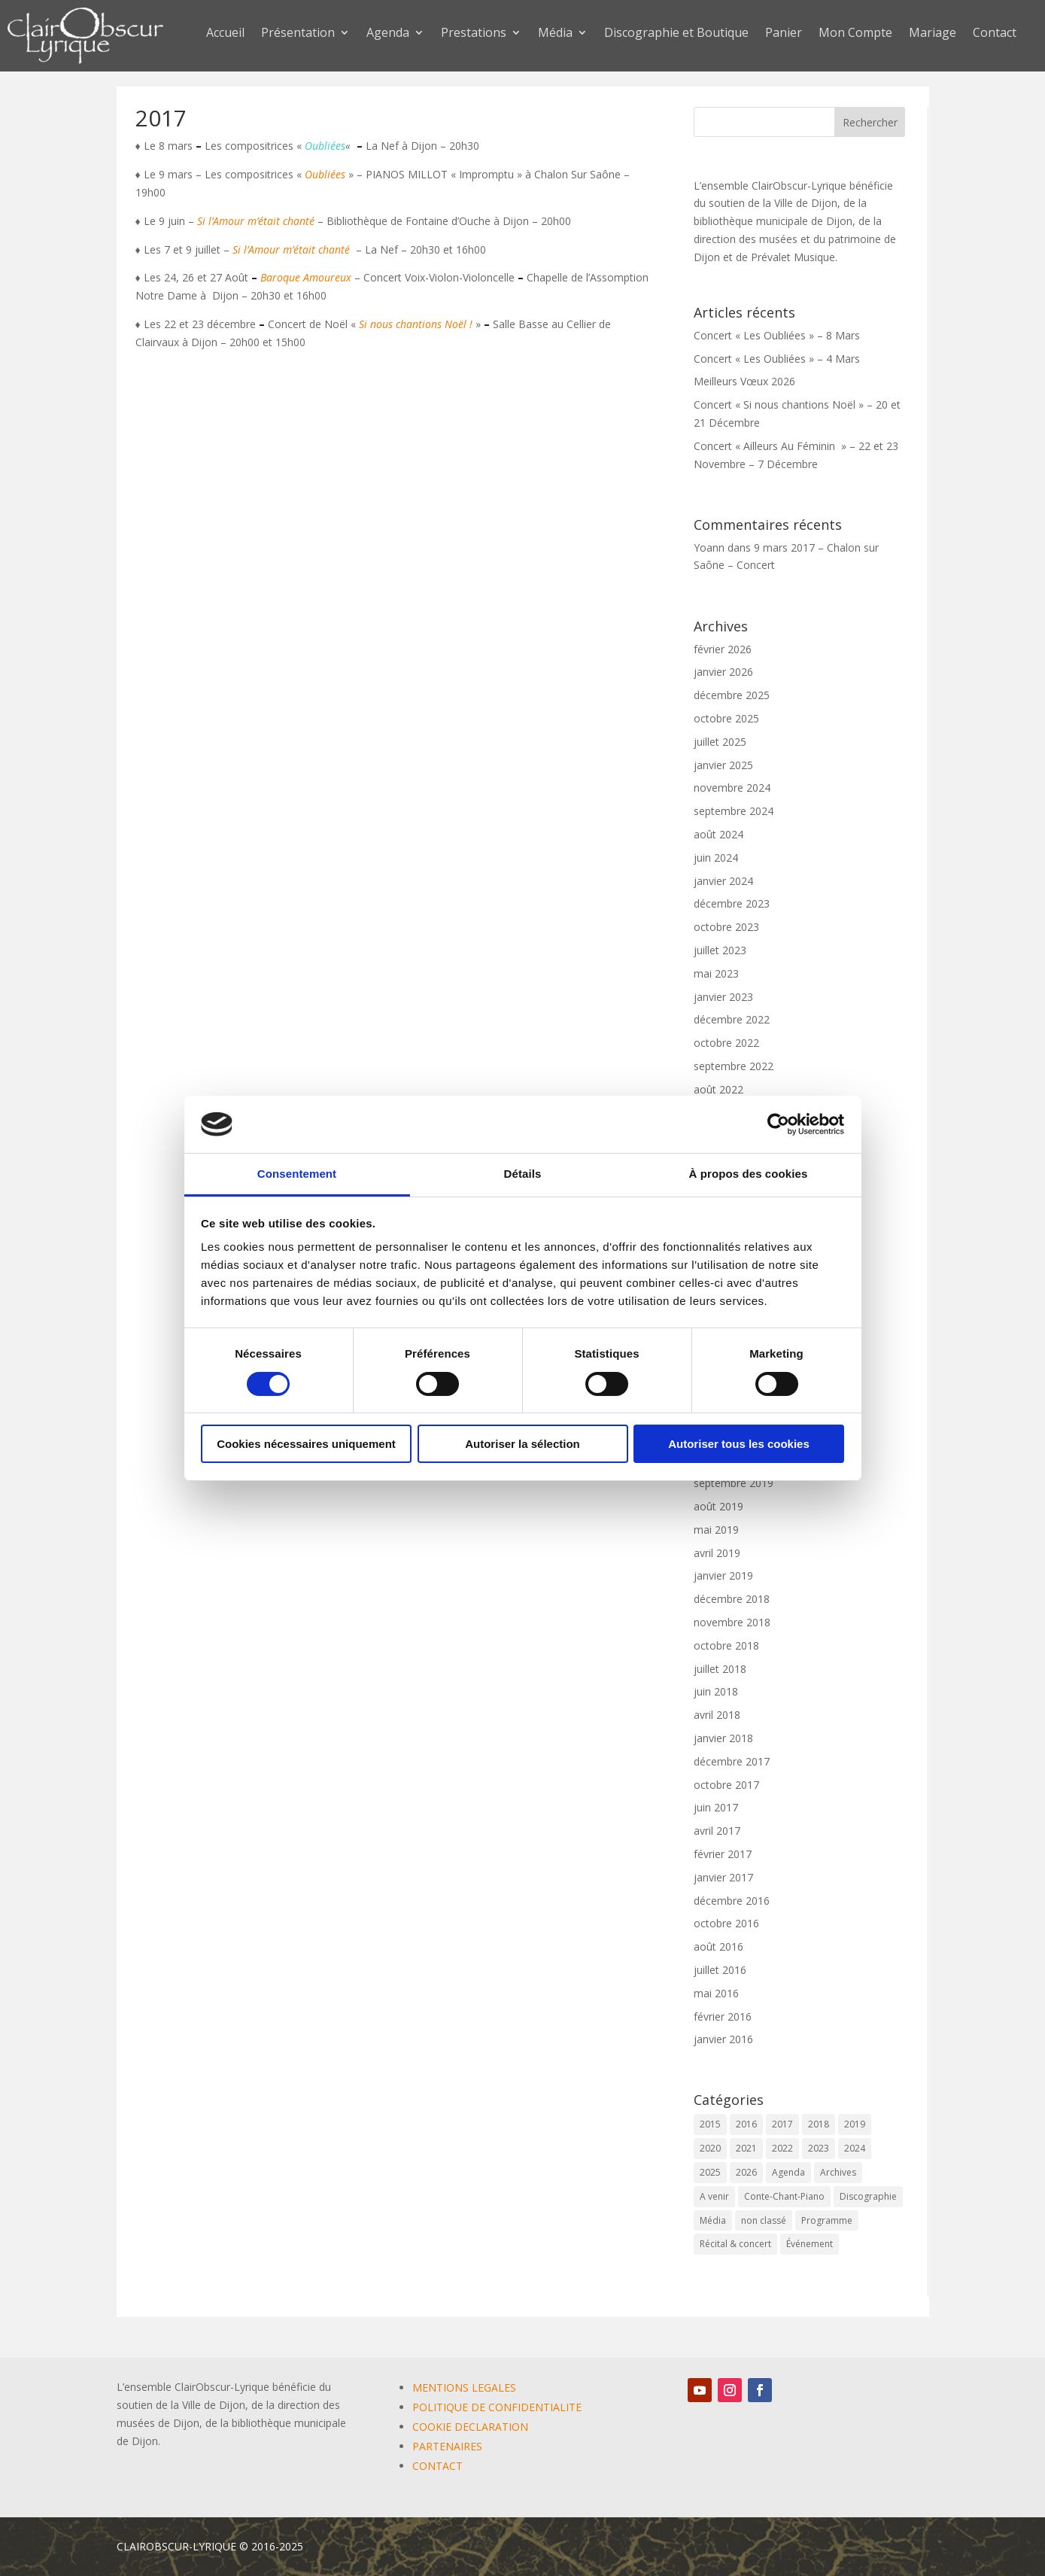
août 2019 (718, 1506)
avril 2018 (717, 1715)
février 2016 (723, 2016)
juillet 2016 (720, 1970)
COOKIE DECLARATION (470, 2426)
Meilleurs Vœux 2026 (744, 381)
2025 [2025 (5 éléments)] (710, 2172)
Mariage (932, 34)
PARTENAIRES (447, 2446)
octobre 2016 (726, 1923)
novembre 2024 (732, 787)
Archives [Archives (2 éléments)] (838, 2172)
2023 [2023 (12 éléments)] (818, 2148)
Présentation (298, 34)
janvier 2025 (723, 765)
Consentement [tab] (296, 1173)
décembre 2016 (732, 1900)
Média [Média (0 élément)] (713, 2220)
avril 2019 (717, 1553)
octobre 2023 (726, 927)
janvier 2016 (723, 2039)
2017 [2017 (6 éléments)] (782, 2124)
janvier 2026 (723, 672)
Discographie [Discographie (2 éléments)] (868, 2196)
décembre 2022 (732, 1019)
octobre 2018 (726, 1645)
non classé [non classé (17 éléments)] (763, 2220)
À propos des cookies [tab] (748, 1173)
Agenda (387, 34)
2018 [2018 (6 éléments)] (818, 2124)
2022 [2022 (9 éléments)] (782, 2148)
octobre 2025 (726, 718)
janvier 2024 (723, 881)
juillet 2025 (720, 741)
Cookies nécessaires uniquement (306, 1443)
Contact (994, 34)
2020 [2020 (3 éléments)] (710, 2148)
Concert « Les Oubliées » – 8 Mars (777, 335)
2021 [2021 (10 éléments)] (746, 2148)
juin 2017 (716, 1807)
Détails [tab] (523, 1173)
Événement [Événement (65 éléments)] (809, 2243)
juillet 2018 (720, 1669)
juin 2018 (716, 1691)
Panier (783, 34)
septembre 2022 (733, 1066)
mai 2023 (716, 973)
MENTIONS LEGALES (464, 2387)
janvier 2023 (723, 997)
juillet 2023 (720, 950)
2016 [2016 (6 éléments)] (746, 2124)
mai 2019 (716, 1529)
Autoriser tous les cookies (739, 1443)
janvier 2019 (723, 1575)
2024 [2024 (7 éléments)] (854, 2148)
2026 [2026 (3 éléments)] (746, 2172)
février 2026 (723, 649)
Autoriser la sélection (522, 1443)
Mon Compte (855, 34)
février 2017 (723, 1854)
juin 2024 (716, 857)
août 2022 (718, 1089)
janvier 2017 (723, 1877)
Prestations (473, 34)
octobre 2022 (726, 1043)
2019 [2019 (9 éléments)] (854, 2124)
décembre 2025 (732, 695)
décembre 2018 (732, 1599)
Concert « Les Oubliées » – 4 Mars (777, 358)
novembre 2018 (732, 1622)
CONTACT (437, 2466)
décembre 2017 (732, 1761)
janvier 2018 (723, 1738)
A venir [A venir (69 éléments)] (714, 2196)
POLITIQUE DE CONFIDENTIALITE (497, 2407)
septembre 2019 (733, 1483)
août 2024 (718, 834)
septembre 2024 (733, 811)
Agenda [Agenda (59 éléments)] (788, 2172)
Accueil (225, 34)
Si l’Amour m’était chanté (255, 221)
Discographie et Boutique (676, 34)
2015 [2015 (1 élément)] (710, 2124)
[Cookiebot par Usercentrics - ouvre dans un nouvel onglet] (778, 1124)
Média (555, 34)
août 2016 (718, 1946)
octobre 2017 (726, 1785)
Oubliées (325, 145)
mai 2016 (716, 1993)
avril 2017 (717, 1830)
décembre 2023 (732, 903)
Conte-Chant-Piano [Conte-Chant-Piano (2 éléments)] (784, 2196)
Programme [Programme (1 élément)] (826, 2220)
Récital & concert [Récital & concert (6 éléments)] (735, 2243)
